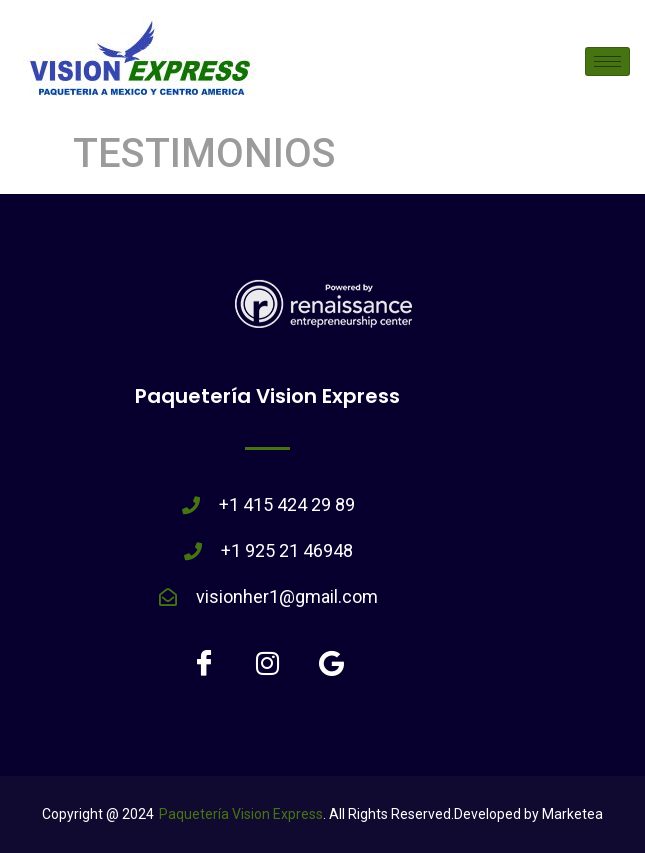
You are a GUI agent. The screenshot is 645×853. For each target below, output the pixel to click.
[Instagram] (268, 662)
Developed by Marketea (528, 814)
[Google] (332, 662)
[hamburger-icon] (607, 61)
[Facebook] (204, 662)
